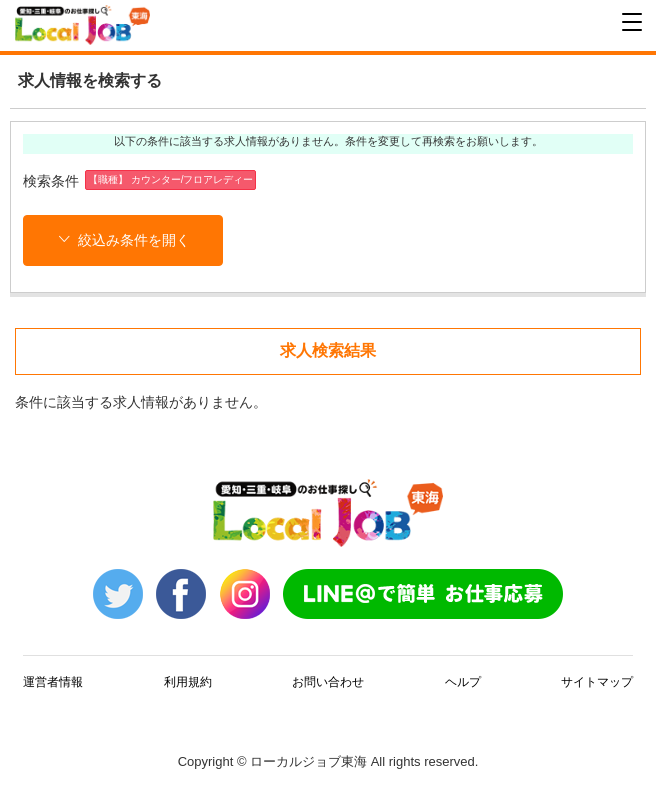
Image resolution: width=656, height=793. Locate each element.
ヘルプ (463, 682)
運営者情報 (53, 682)
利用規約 (188, 682)
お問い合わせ (328, 682)
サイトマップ (597, 682)
